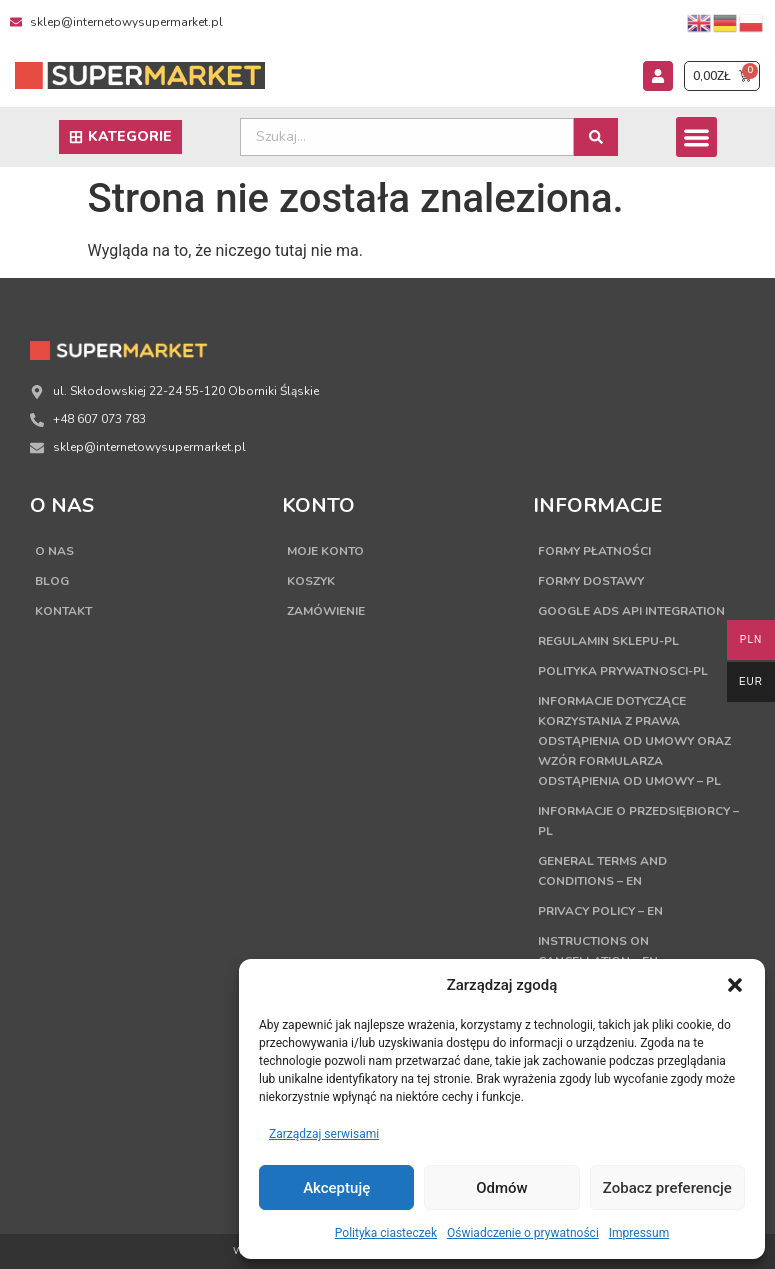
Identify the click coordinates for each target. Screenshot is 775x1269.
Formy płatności (594, 551)
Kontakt (63, 611)
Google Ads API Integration (631, 611)
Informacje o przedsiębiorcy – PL (638, 821)
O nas (54, 551)
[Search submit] (596, 137)
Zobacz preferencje (667, 1188)
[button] (735, 985)
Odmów (502, 1188)
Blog (52, 581)
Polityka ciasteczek (386, 1233)
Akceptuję (336, 1188)
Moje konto (325, 551)
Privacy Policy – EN (600, 911)
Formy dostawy (591, 581)
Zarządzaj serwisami (324, 1134)
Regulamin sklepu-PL (608, 641)
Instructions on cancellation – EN (598, 951)
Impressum (639, 1233)
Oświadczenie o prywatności (523, 1233)
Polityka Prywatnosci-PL (623, 671)
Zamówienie (326, 611)
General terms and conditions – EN (602, 871)
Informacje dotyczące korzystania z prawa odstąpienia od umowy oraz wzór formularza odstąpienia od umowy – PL (634, 741)
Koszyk (311, 581)
